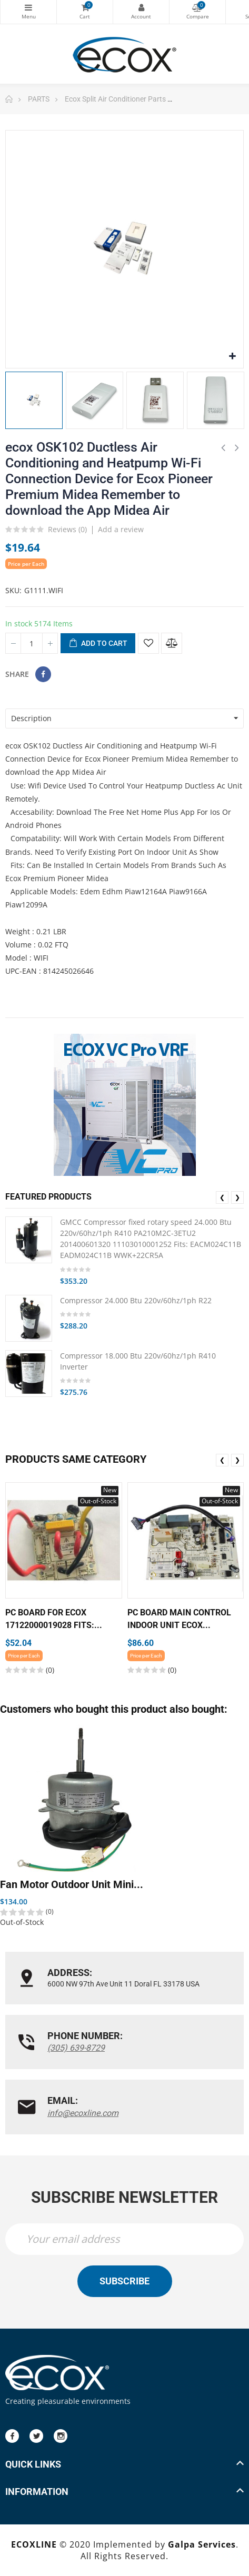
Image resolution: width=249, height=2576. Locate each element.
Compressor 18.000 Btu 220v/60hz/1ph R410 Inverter (138, 1361)
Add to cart (97, 643)
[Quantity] (31, 643)
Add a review (121, 529)
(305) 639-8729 (76, 2048)
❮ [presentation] (222, 1197)
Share (43, 674)
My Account (141, 7)
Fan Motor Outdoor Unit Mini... (71, 1885)
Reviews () (67, 530)
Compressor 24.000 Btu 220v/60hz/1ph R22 (136, 1300)
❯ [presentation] (237, 1197)
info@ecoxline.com (82, 2113)
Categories (28, 7)
